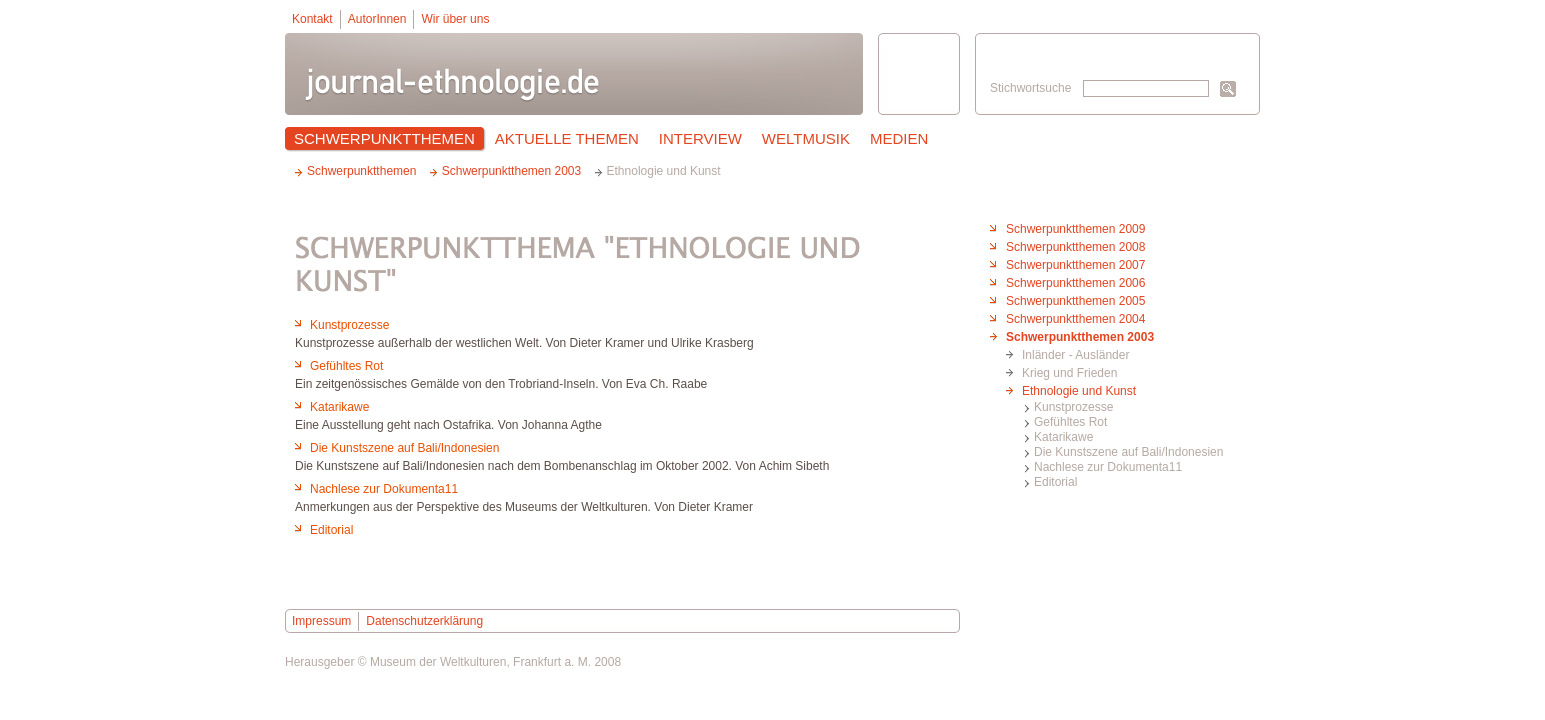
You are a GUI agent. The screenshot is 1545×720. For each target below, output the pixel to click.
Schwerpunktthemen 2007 (1075, 265)
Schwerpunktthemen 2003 (1080, 337)
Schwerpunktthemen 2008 (1075, 247)
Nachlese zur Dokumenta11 (1108, 467)
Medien (899, 138)
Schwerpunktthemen (384, 138)
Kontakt (312, 19)
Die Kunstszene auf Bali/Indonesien (1128, 452)
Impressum (321, 621)
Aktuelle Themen (567, 138)
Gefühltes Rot (1070, 422)
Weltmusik (806, 138)
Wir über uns (455, 19)
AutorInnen (377, 19)
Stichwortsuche (1030, 88)
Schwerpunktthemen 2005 (1075, 301)
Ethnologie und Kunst (1079, 391)
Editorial (1055, 482)
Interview (700, 138)
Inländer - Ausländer (1075, 355)
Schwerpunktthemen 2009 (1075, 229)
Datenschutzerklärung (424, 621)
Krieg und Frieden (1069, 373)
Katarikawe (1063, 437)
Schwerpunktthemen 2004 (1075, 319)
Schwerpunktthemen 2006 (1075, 283)
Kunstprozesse (1073, 407)
